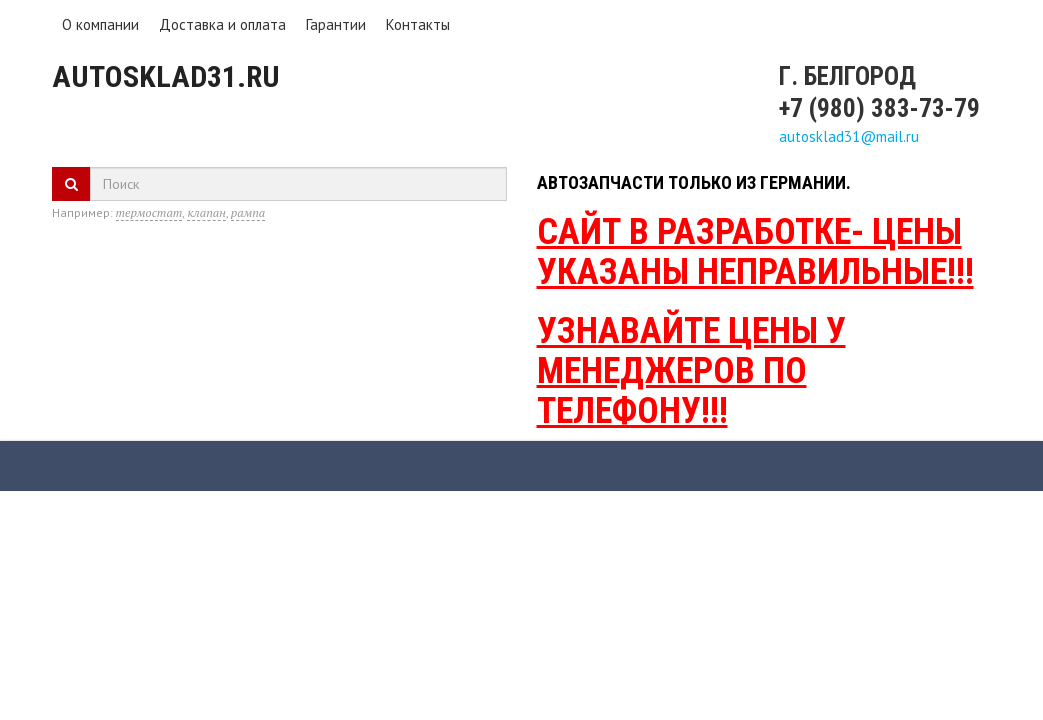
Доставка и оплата (222, 24)
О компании (100, 24)
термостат (149, 212)
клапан (206, 212)
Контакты (418, 24)
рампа (248, 212)
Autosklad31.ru (166, 76)
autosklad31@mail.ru (849, 136)
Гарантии (336, 24)
